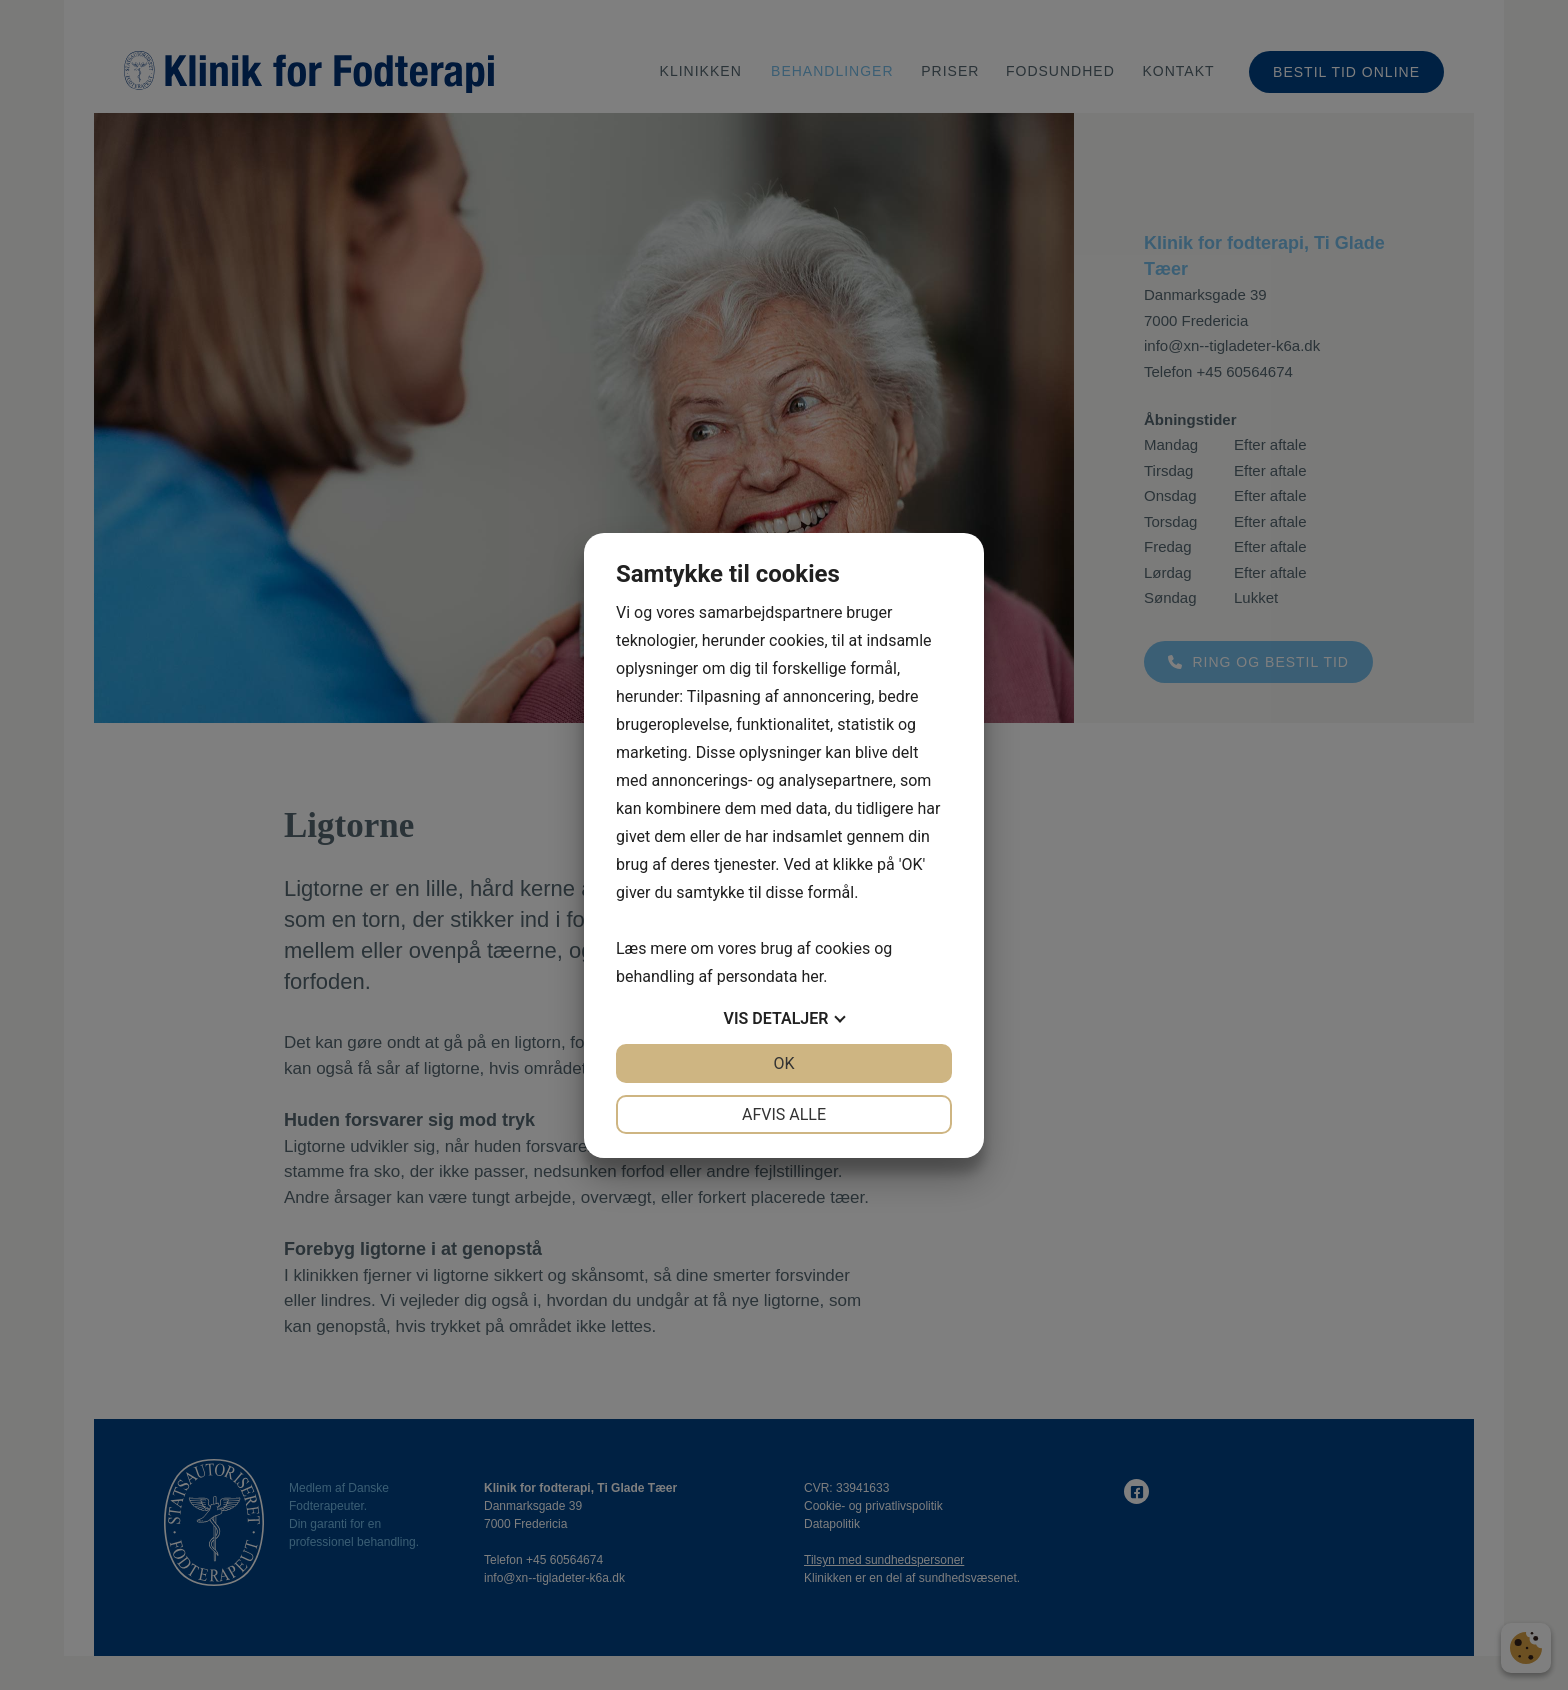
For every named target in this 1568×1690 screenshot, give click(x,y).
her (812, 976)
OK (783, 1063)
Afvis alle (784, 1114)
